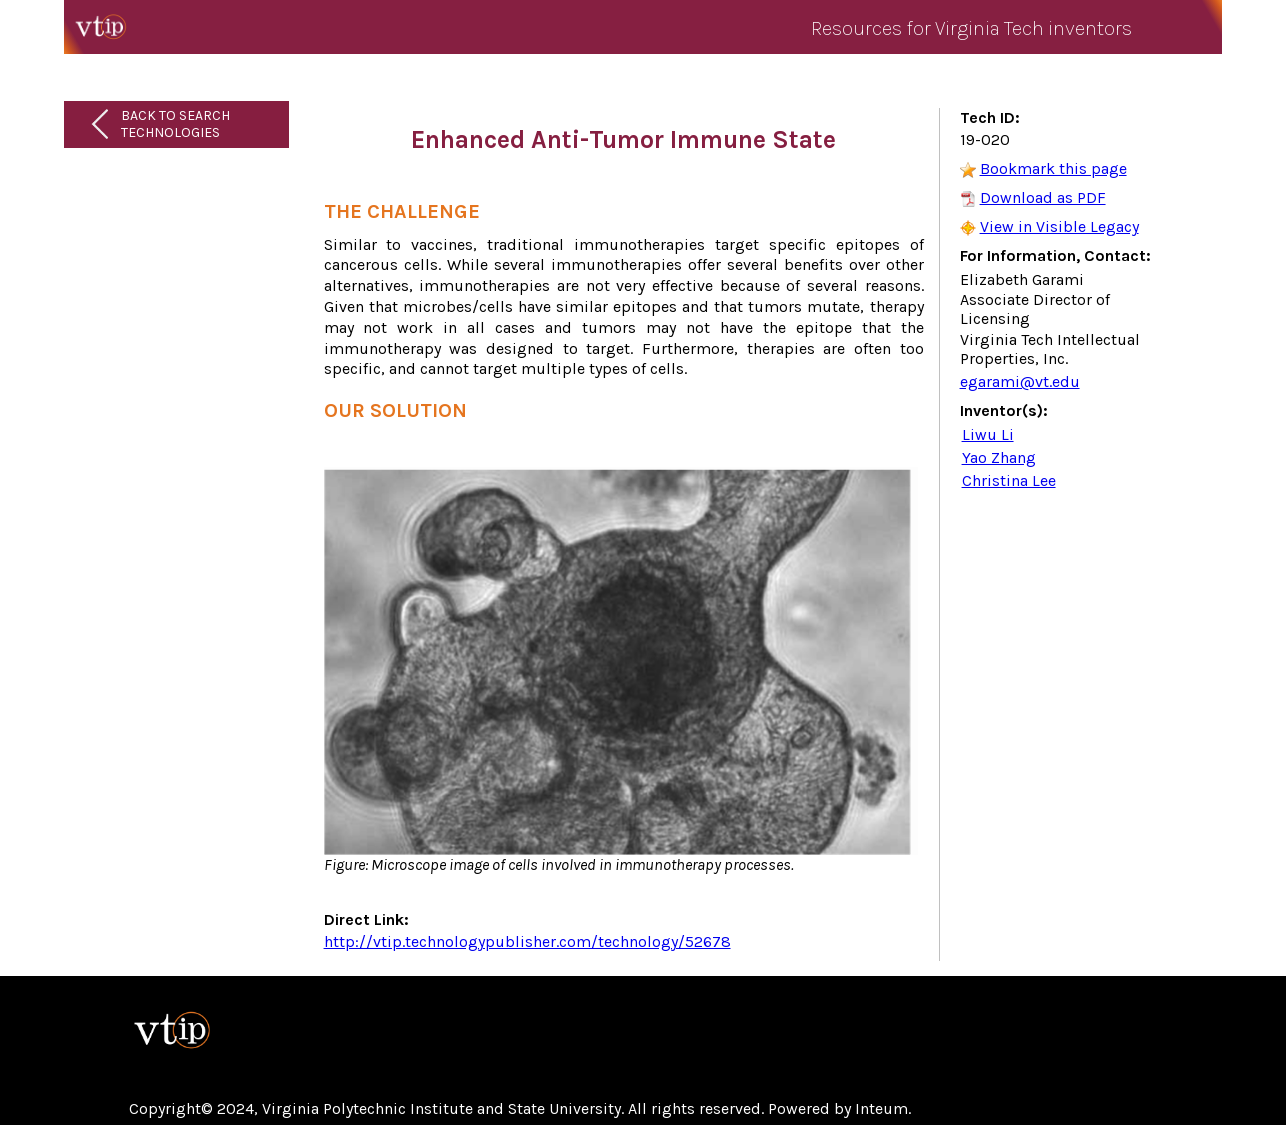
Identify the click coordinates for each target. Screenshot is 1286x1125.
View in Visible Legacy (1059, 226)
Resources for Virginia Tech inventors (971, 28)
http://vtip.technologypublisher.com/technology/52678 (527, 941)
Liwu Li (988, 434)
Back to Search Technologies (175, 124)
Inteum (881, 1108)
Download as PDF (1043, 197)
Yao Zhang (999, 457)
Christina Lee (1009, 480)
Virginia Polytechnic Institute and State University (441, 1108)
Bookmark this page (1053, 168)
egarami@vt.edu (1020, 381)
